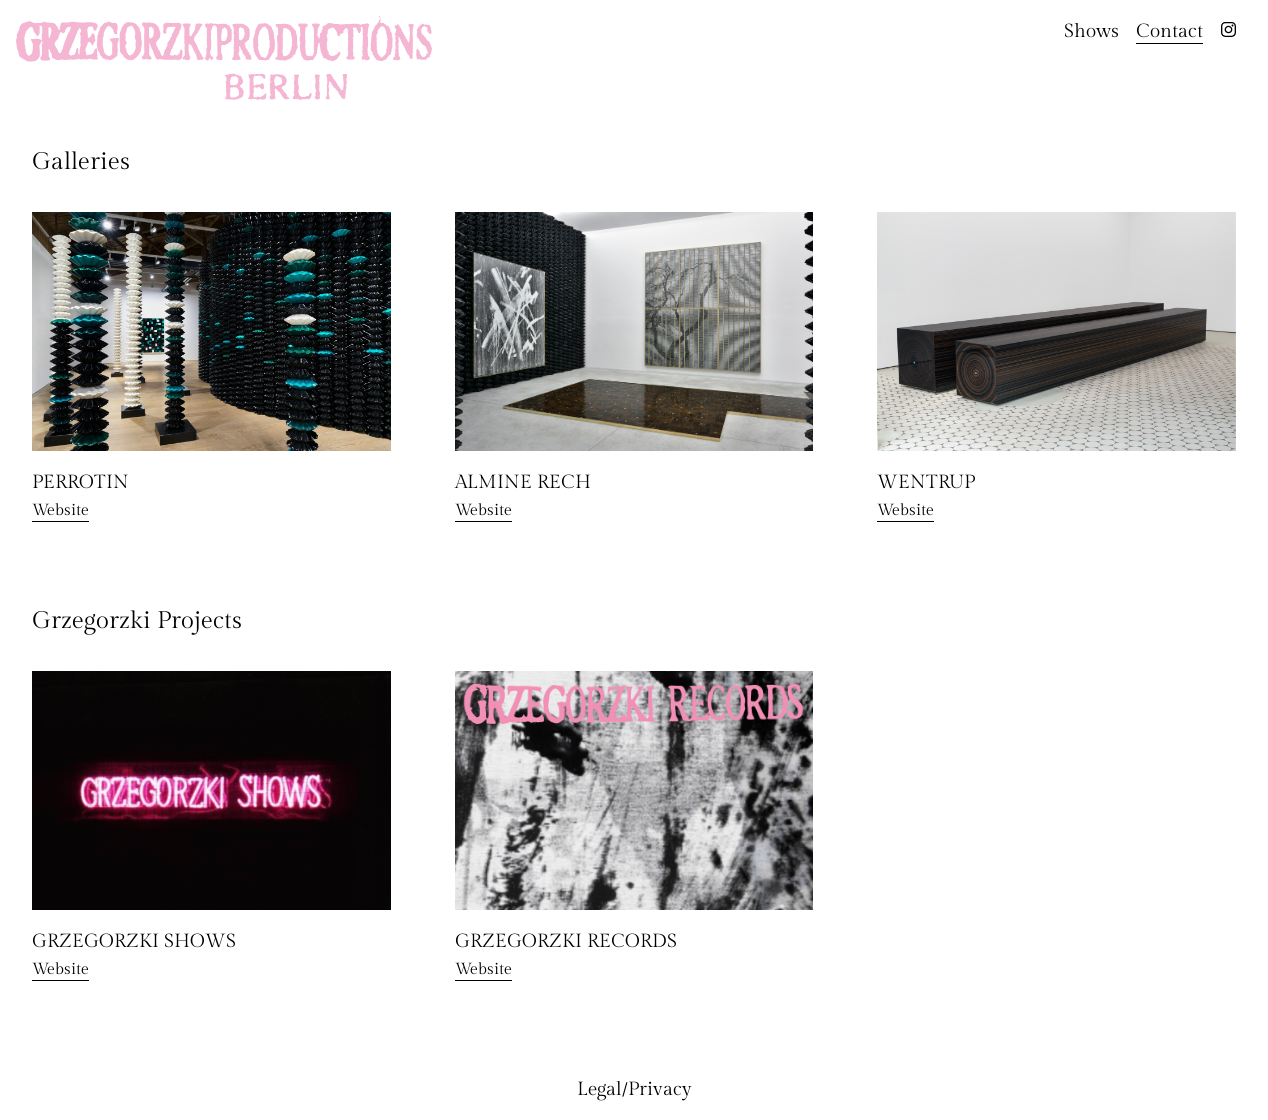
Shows (1091, 31)
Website (60, 510)
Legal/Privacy (634, 1089)
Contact (1169, 31)
